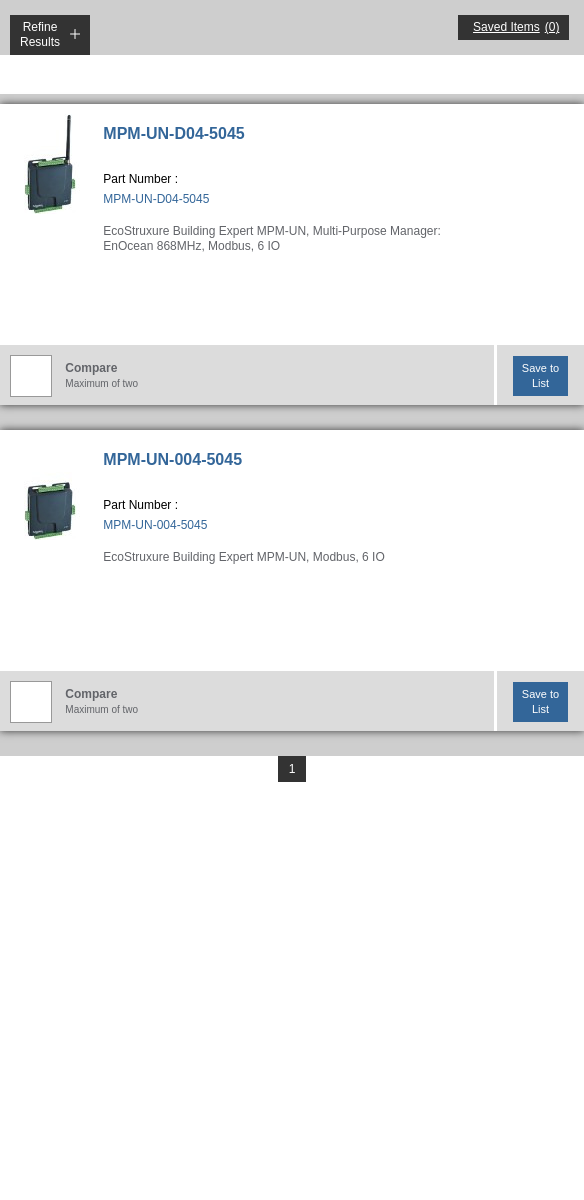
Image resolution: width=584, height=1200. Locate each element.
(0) (552, 27)
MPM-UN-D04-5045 (173, 133)
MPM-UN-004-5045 (172, 459)
